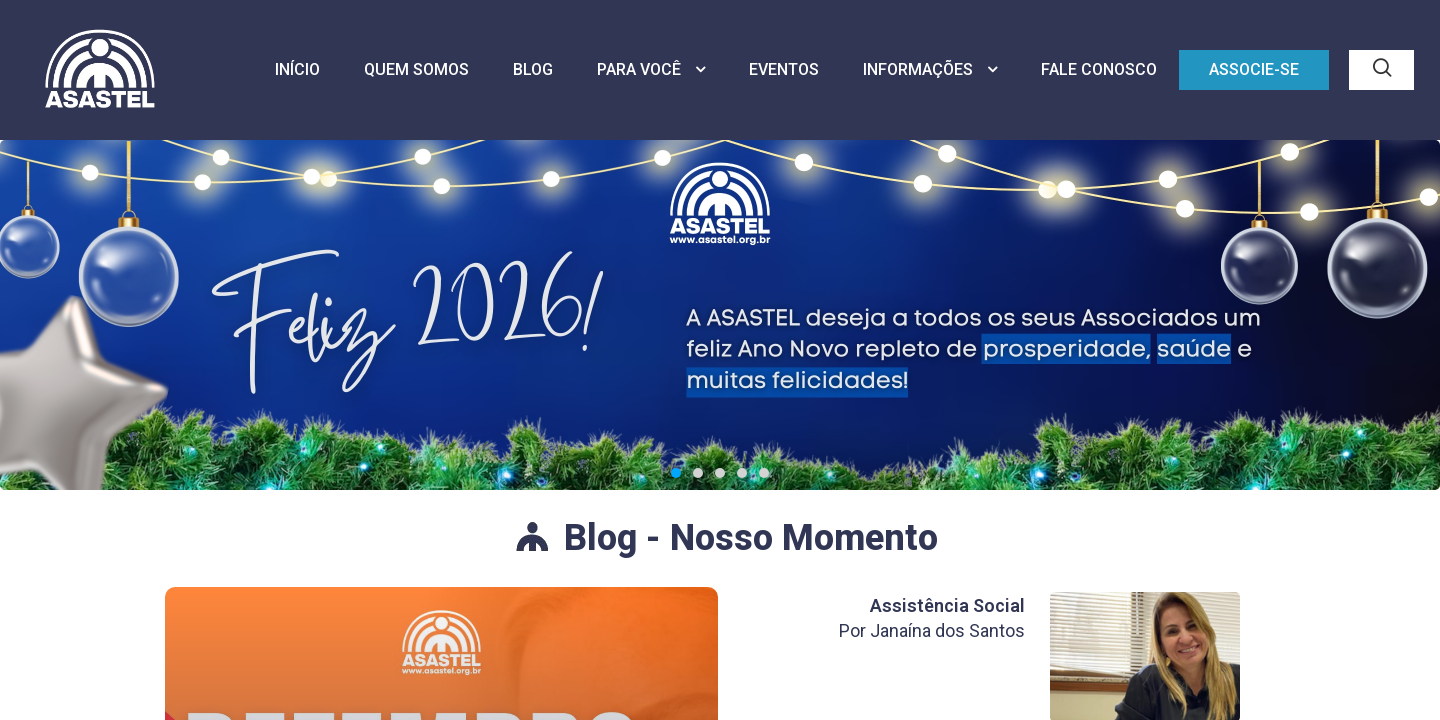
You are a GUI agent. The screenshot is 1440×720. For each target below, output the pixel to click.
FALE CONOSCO (1099, 69)
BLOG (533, 69)
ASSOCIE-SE (1254, 69)
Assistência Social (947, 605)
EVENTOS (784, 69)
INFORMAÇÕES (930, 69)
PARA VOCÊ (651, 69)
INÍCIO (297, 69)
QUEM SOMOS (416, 69)
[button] (676, 476)
